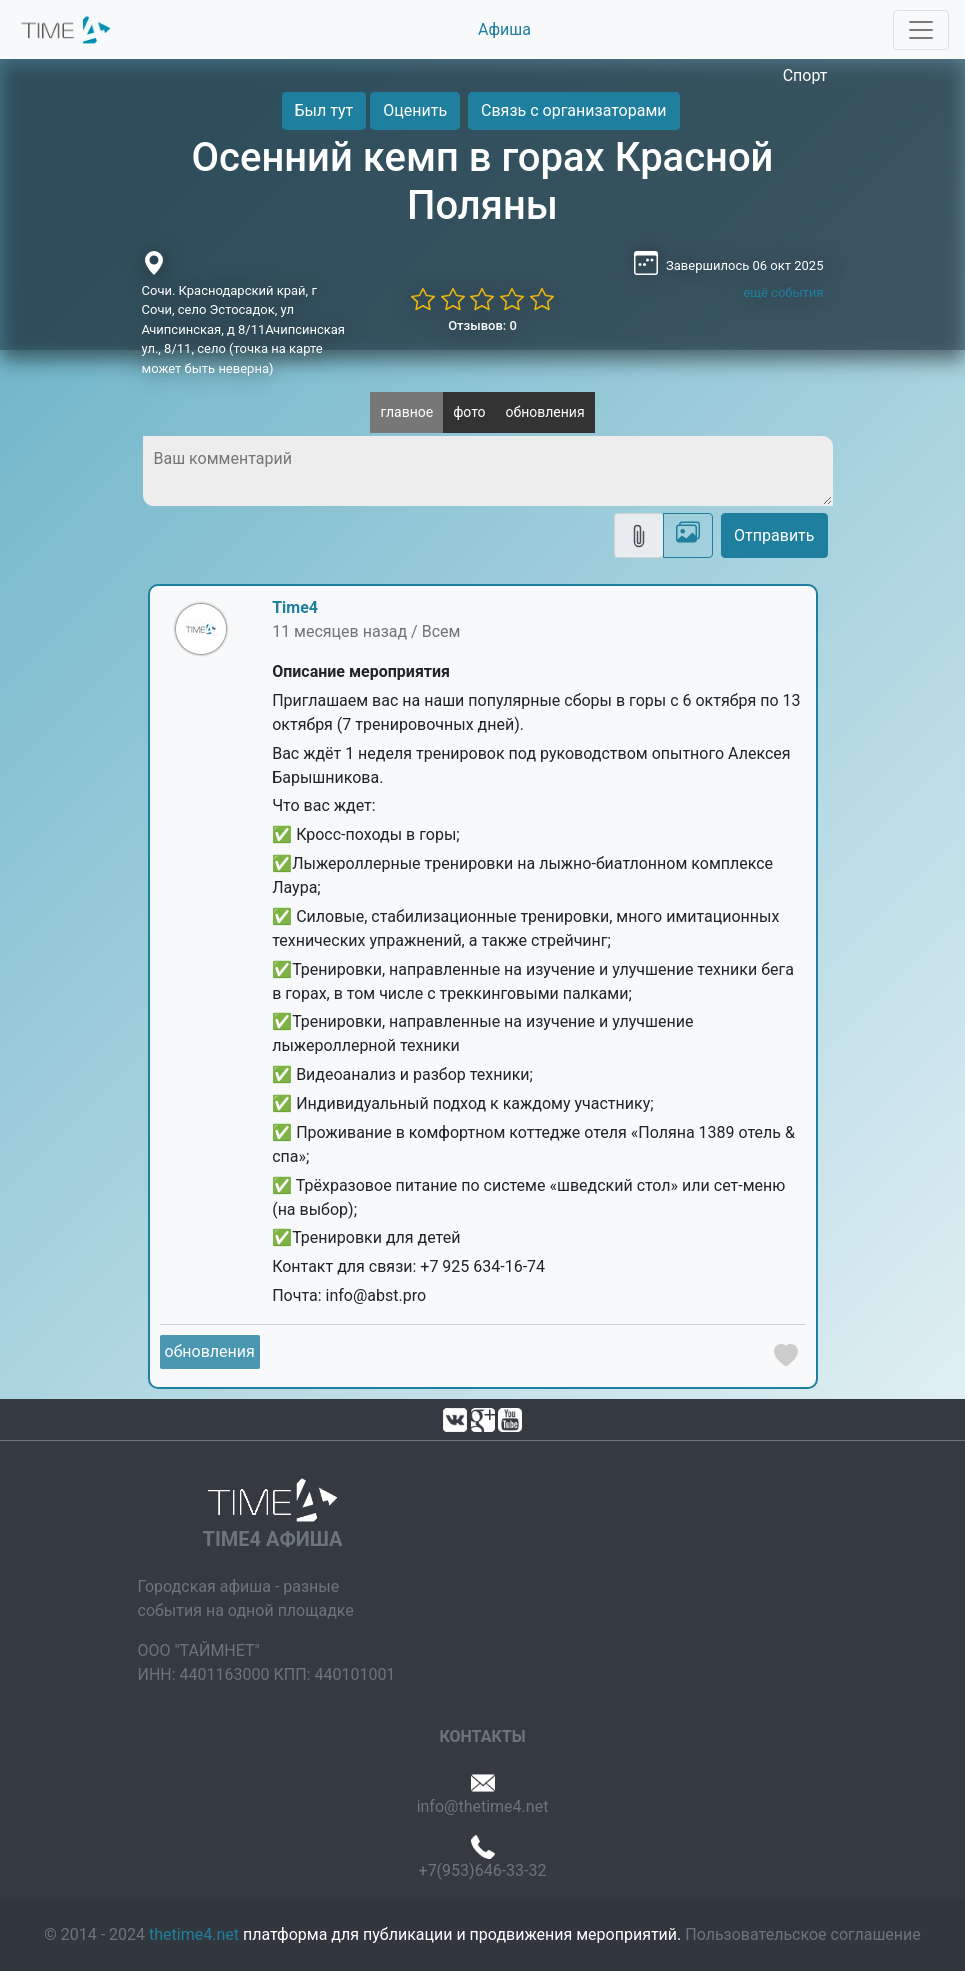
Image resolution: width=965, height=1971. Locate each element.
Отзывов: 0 (482, 325)
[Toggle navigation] (921, 30)
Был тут (324, 110)
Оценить (415, 110)
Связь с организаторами (573, 110)
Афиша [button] (504, 29)
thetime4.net (194, 1934)
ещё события (783, 292)
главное (406, 412)
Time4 (295, 607)
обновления (545, 412)
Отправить (774, 535)
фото (469, 412)
